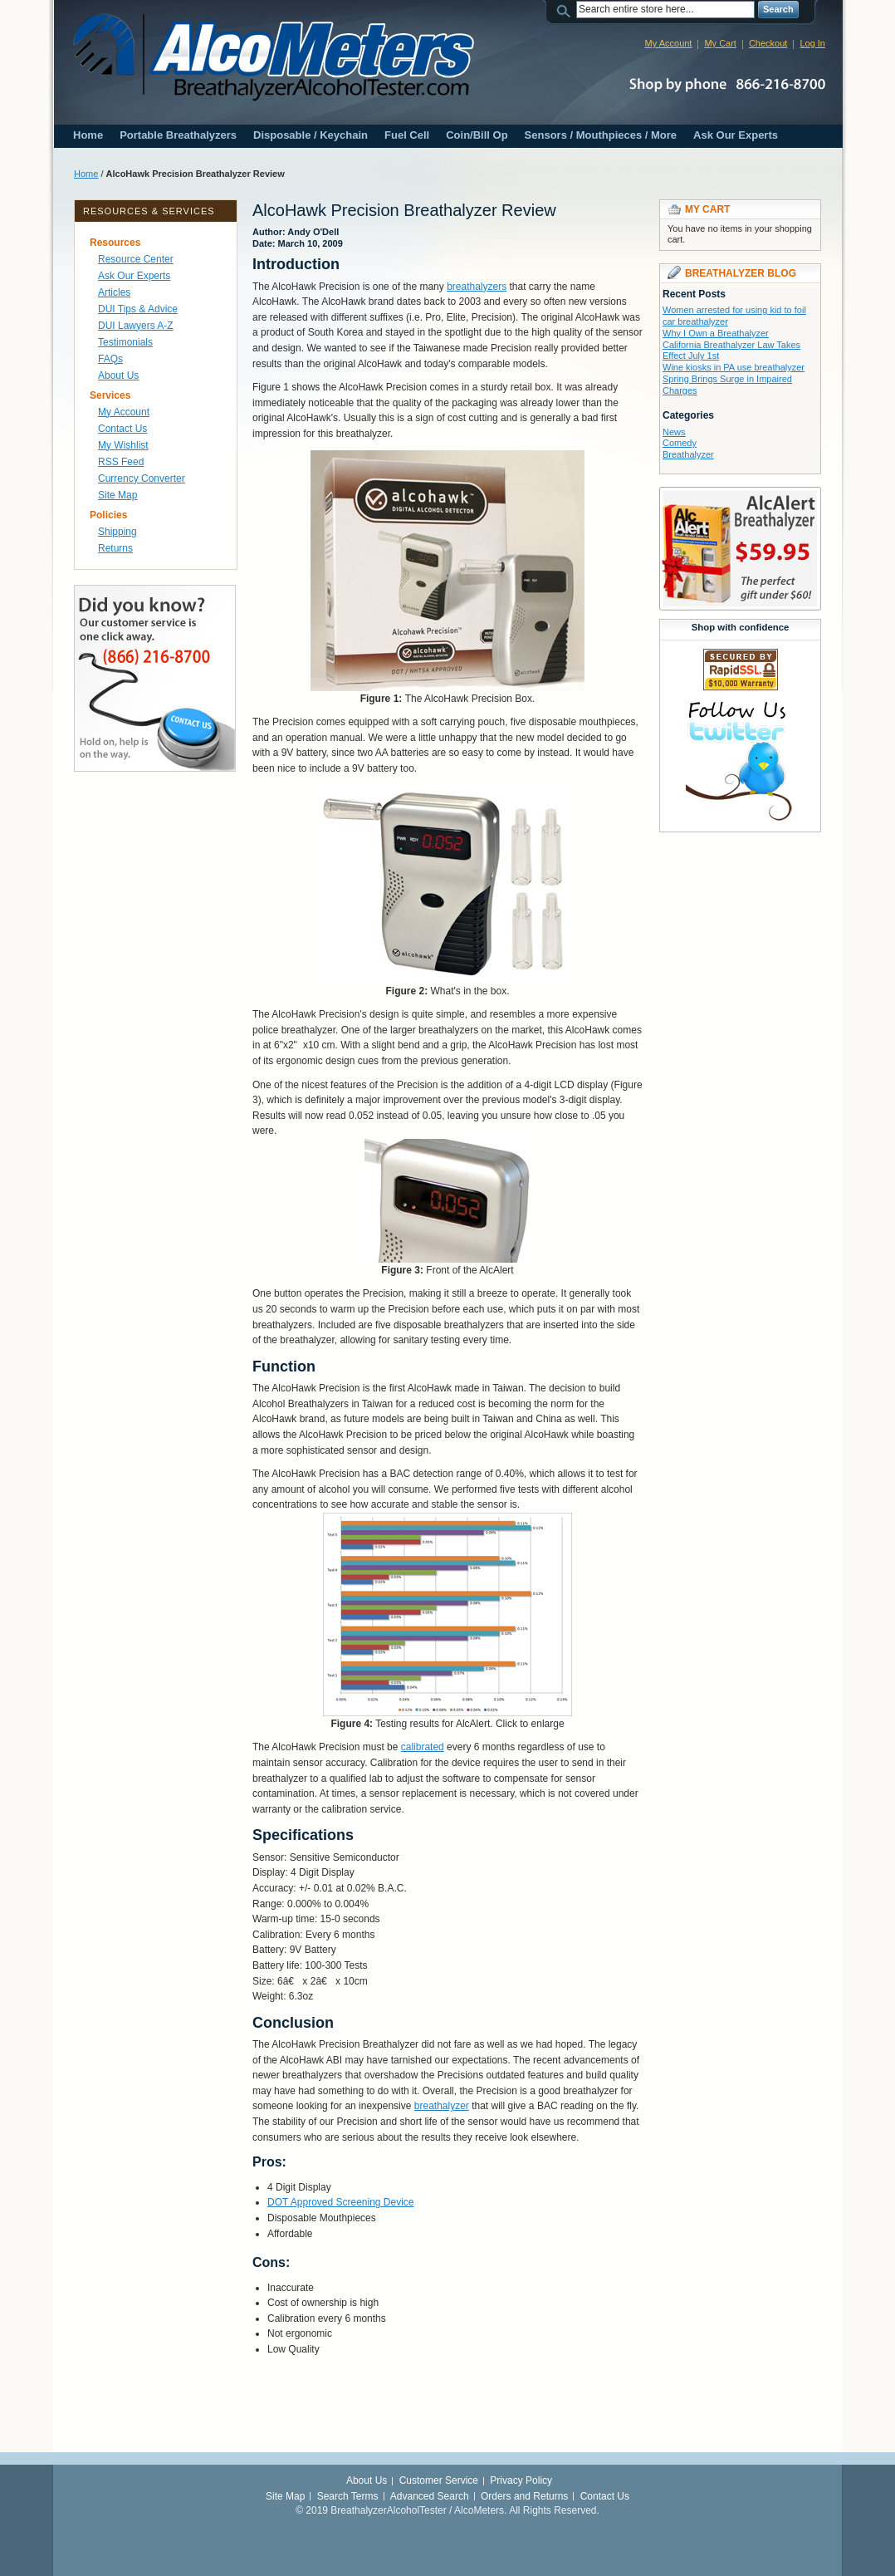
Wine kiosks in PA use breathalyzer (734, 367)
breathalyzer (441, 2106)
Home (88, 135)
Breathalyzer (688, 454)
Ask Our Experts (735, 135)
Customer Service (438, 2480)
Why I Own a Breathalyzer (716, 333)
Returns (115, 548)
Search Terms (348, 2496)
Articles (114, 292)
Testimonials (125, 342)
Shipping (117, 531)
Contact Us (122, 428)
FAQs (110, 359)
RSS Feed (121, 462)
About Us (118, 375)
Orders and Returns (524, 2496)
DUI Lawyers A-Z (136, 325)
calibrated (422, 1747)
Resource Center (136, 259)
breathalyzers (476, 286)
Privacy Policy (521, 2480)
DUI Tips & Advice (138, 309)
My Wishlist (123, 445)
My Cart (720, 43)
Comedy (680, 443)
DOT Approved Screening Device (340, 2202)
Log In (812, 43)
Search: (566, 9)
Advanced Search (429, 2496)
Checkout (768, 43)
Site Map (117, 495)
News (674, 432)
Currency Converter (141, 478)
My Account (668, 43)
